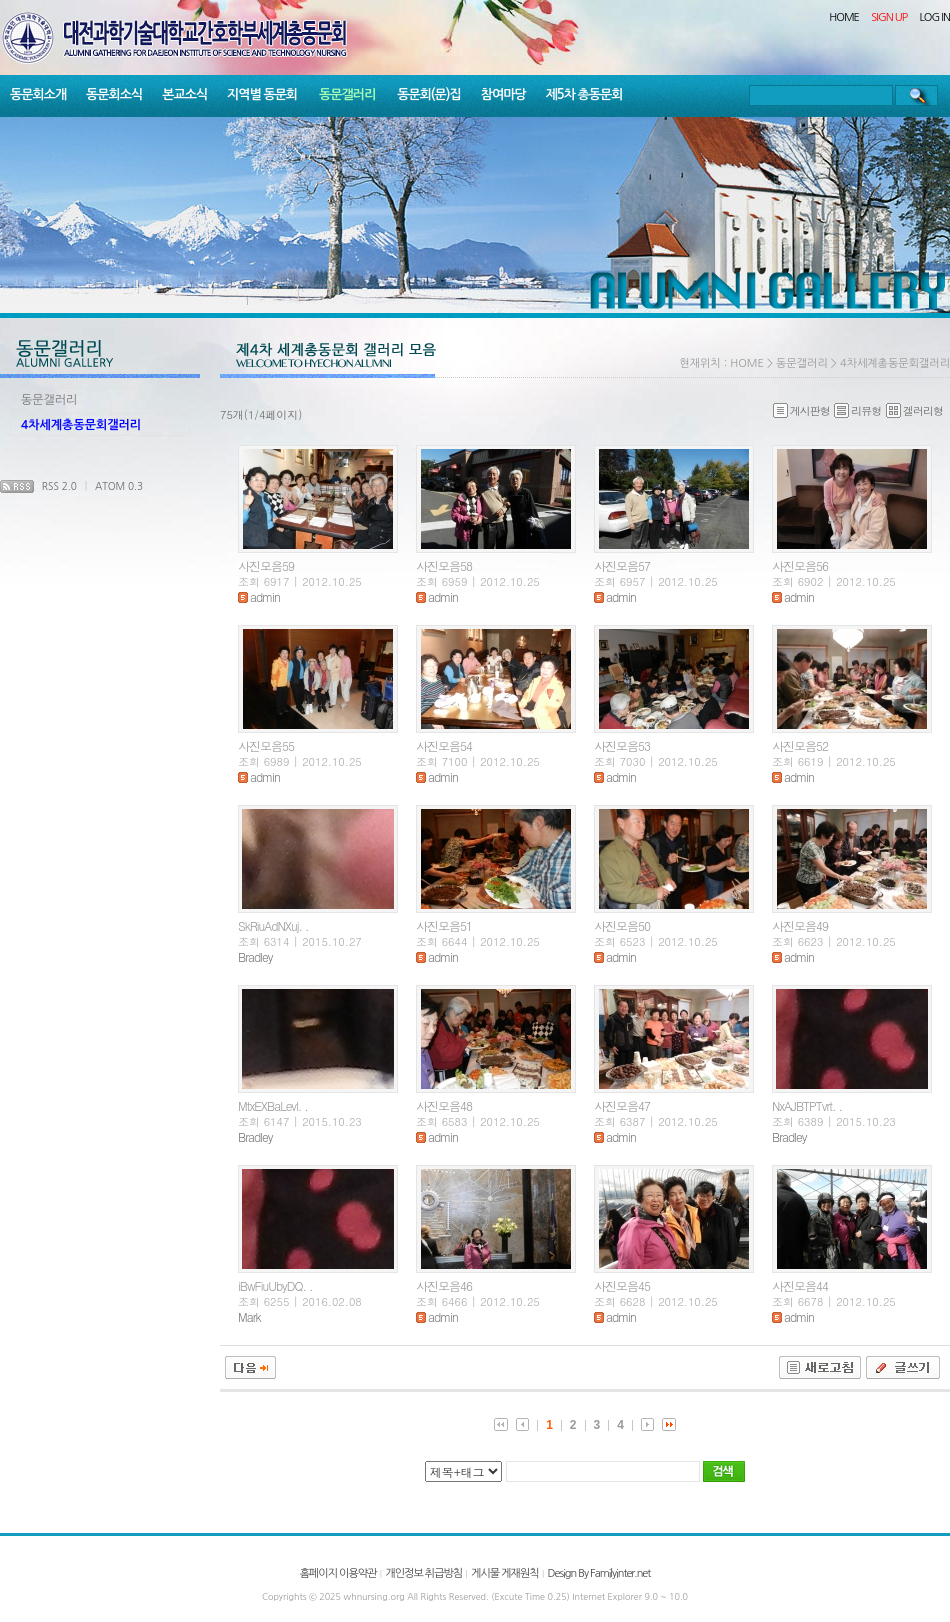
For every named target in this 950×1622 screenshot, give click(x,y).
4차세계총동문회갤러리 (81, 425)
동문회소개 (38, 94)
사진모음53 (622, 745)
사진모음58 (444, 565)
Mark (249, 1316)
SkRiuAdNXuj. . (273, 925)
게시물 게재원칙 (504, 1573)
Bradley (255, 956)
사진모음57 (622, 565)
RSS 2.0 (59, 486)
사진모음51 (444, 925)
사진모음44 (800, 1285)
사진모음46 (444, 1285)
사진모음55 (266, 745)
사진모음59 (266, 565)
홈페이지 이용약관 (338, 1573)
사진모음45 (622, 1285)
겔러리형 (914, 410)
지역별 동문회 (262, 94)
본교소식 (184, 94)
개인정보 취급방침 (423, 1573)
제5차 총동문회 (584, 94)
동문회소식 (114, 94)
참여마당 (503, 94)
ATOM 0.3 (119, 486)
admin (259, 596)
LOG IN (935, 17)
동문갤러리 (347, 94)
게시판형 (801, 410)
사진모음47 (622, 1105)
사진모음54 (444, 745)
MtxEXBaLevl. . (273, 1105)
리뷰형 (857, 410)
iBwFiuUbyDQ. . (275, 1285)
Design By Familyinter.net (599, 1573)
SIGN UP (889, 17)
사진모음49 (800, 925)
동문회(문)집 (429, 94)
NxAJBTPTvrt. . (807, 1105)
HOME (844, 17)
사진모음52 (800, 745)
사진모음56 (800, 565)
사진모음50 (622, 925)
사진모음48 (444, 1105)
